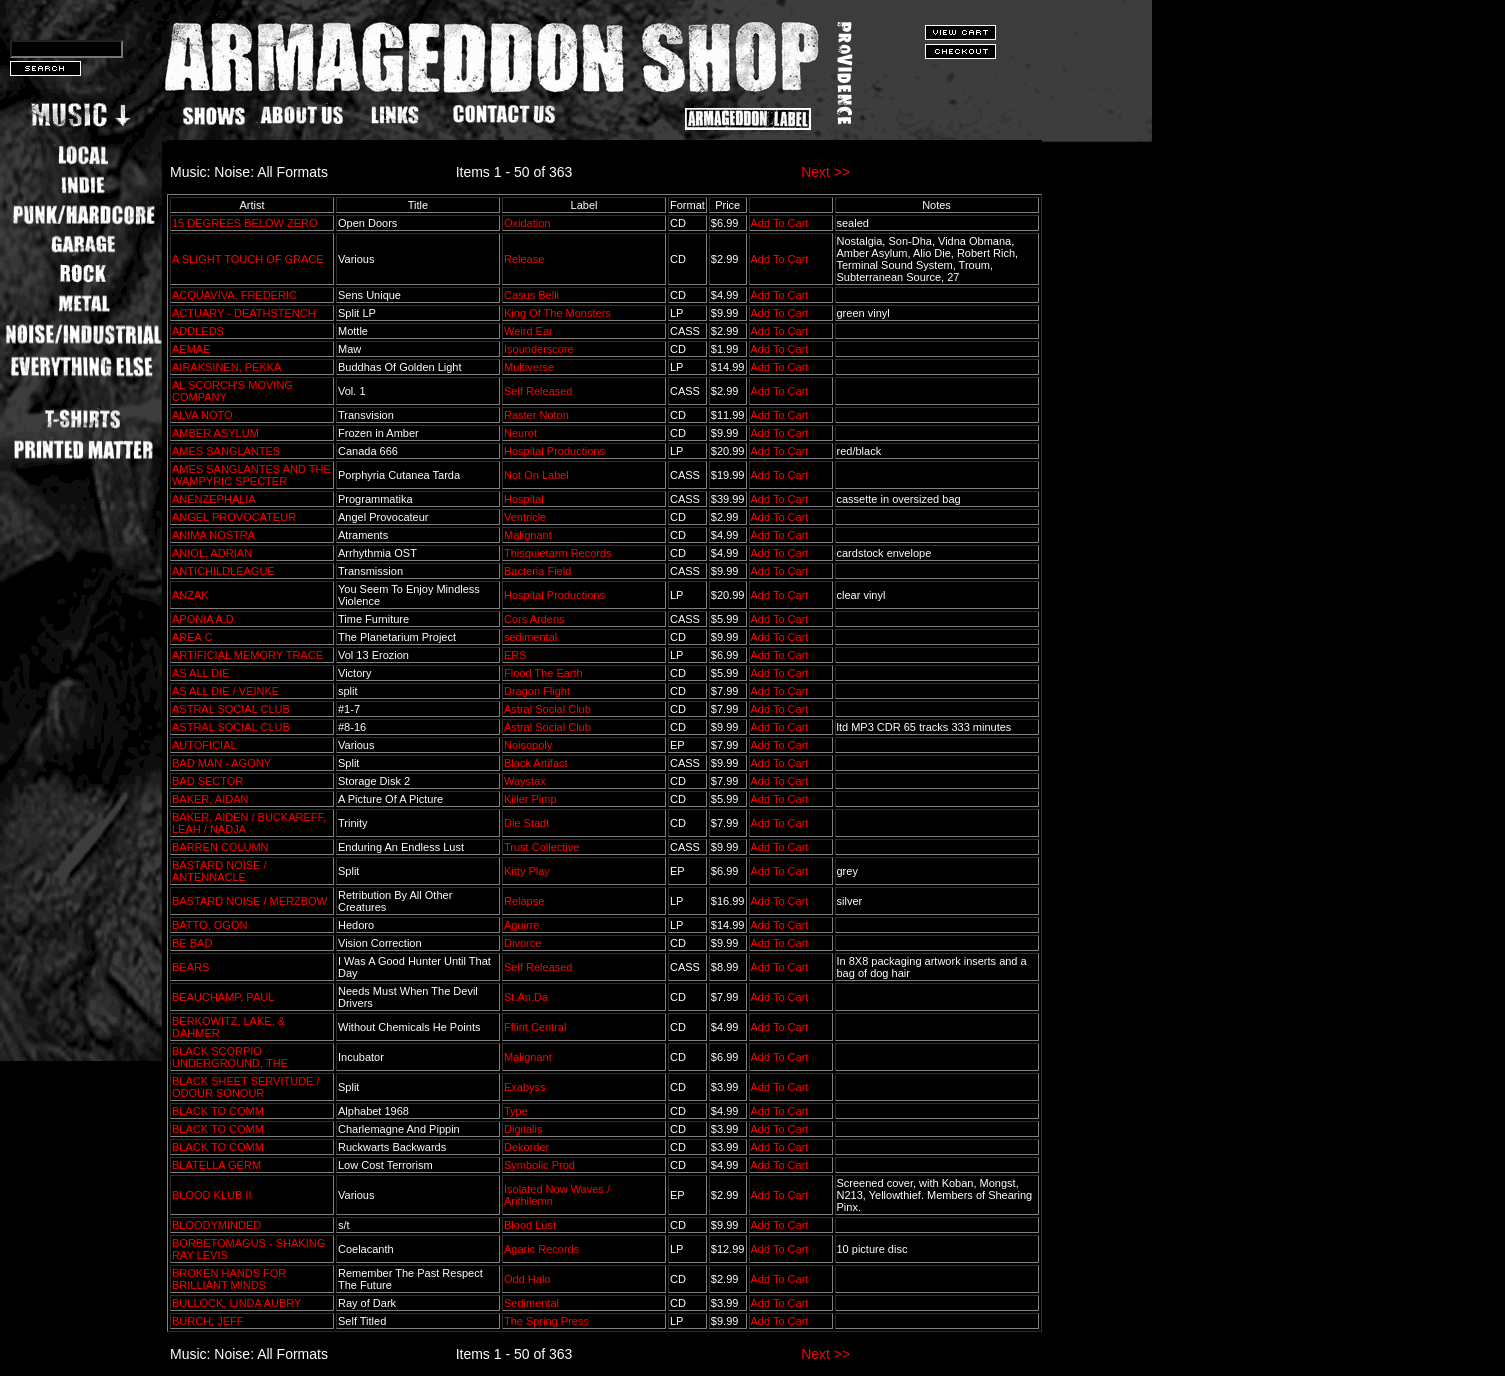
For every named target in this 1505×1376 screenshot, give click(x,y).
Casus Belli (531, 295)
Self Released (538, 391)
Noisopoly (528, 745)
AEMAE (191, 349)
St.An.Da (526, 997)
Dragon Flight (537, 691)
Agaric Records (541, 1249)
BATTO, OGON (209, 925)
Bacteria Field (537, 571)
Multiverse (529, 367)
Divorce (522, 943)
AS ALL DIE (201, 673)
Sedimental (531, 1303)
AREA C (192, 637)
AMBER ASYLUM (215, 433)
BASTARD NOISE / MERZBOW (249, 901)
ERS (515, 655)
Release (524, 259)
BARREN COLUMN (220, 847)
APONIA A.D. (204, 619)
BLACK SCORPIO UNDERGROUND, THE (230, 1057)
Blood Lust (530, 1225)
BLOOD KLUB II (211, 1195)
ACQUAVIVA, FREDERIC (234, 295)
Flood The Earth (543, 673)
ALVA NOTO (202, 415)
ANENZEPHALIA (213, 499)
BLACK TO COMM (218, 1111)
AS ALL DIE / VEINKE (225, 691)
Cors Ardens (534, 619)
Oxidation (527, 223)
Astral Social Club (547, 709)
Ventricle (525, 517)
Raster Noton (536, 415)
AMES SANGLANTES (226, 451)
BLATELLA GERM (216, 1165)
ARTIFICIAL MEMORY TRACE (247, 655)
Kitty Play (527, 871)
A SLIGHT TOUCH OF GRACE (248, 259)
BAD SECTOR (207, 781)
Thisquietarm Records (558, 553)
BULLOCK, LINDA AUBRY (236, 1303)
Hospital (524, 499)
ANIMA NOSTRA (213, 535)
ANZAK (190, 595)
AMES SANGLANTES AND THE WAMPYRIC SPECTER (251, 475)
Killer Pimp (530, 799)
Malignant (528, 535)
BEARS (190, 967)
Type (516, 1111)
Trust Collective (541, 847)
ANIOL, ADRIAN (212, 553)
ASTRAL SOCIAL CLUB (231, 709)
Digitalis (523, 1129)
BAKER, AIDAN (210, 799)
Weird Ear (528, 331)
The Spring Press (546, 1321)
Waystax (525, 781)
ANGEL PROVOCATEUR (234, 517)
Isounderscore (539, 349)
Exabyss (525, 1087)
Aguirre (521, 925)
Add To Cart (780, 223)
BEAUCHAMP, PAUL (223, 997)
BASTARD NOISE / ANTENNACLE (219, 871)
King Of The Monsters (557, 313)
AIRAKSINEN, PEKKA (226, 367)
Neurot (520, 433)
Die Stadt (526, 823)
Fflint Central (535, 1027)
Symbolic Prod (539, 1165)
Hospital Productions (554, 451)
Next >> (825, 172)
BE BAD (192, 943)
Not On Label (536, 475)
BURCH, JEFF (208, 1321)
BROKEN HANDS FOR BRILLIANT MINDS (229, 1279)
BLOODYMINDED (216, 1225)
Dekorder (526, 1147)
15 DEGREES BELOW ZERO (244, 223)
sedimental (530, 637)
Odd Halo (527, 1279)
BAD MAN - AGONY (221, 763)
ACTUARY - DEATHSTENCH (244, 313)
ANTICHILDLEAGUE (223, 571)
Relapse (524, 901)
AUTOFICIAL (204, 745)
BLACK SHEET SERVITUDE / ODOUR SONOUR (246, 1087)
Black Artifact (536, 763)
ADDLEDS (198, 331)
